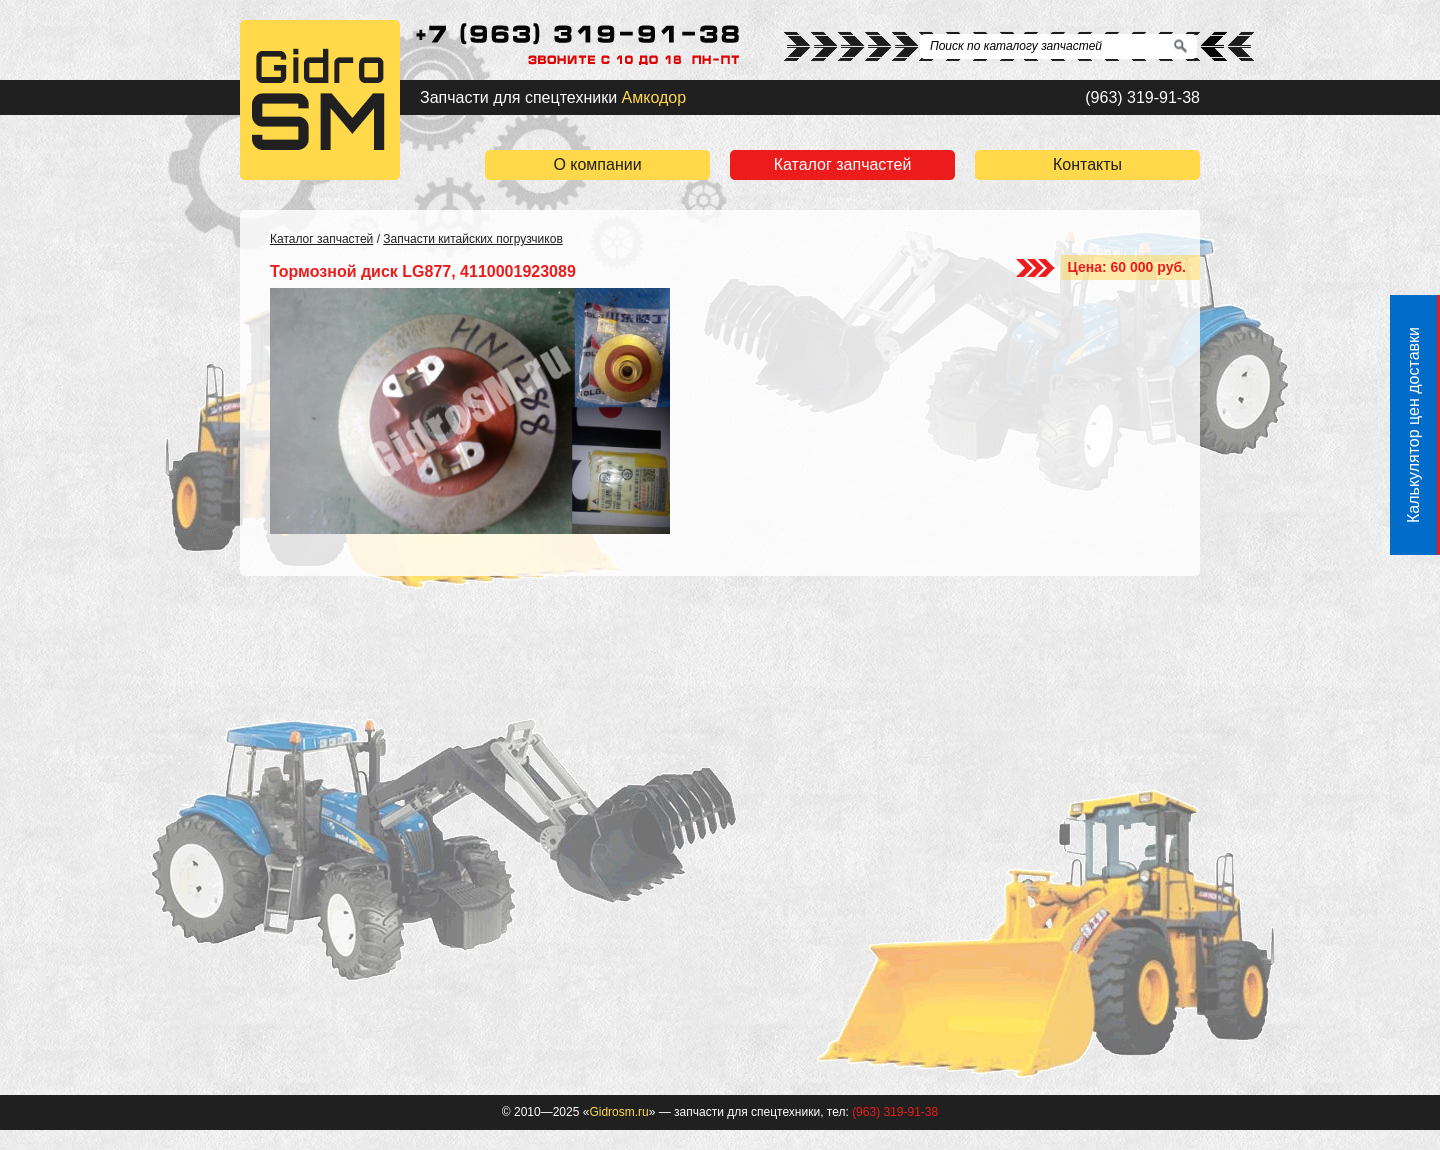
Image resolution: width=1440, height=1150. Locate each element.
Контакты (1087, 164)
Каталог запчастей (843, 164)
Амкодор (654, 97)
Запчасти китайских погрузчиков (472, 239)
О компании (597, 164)
